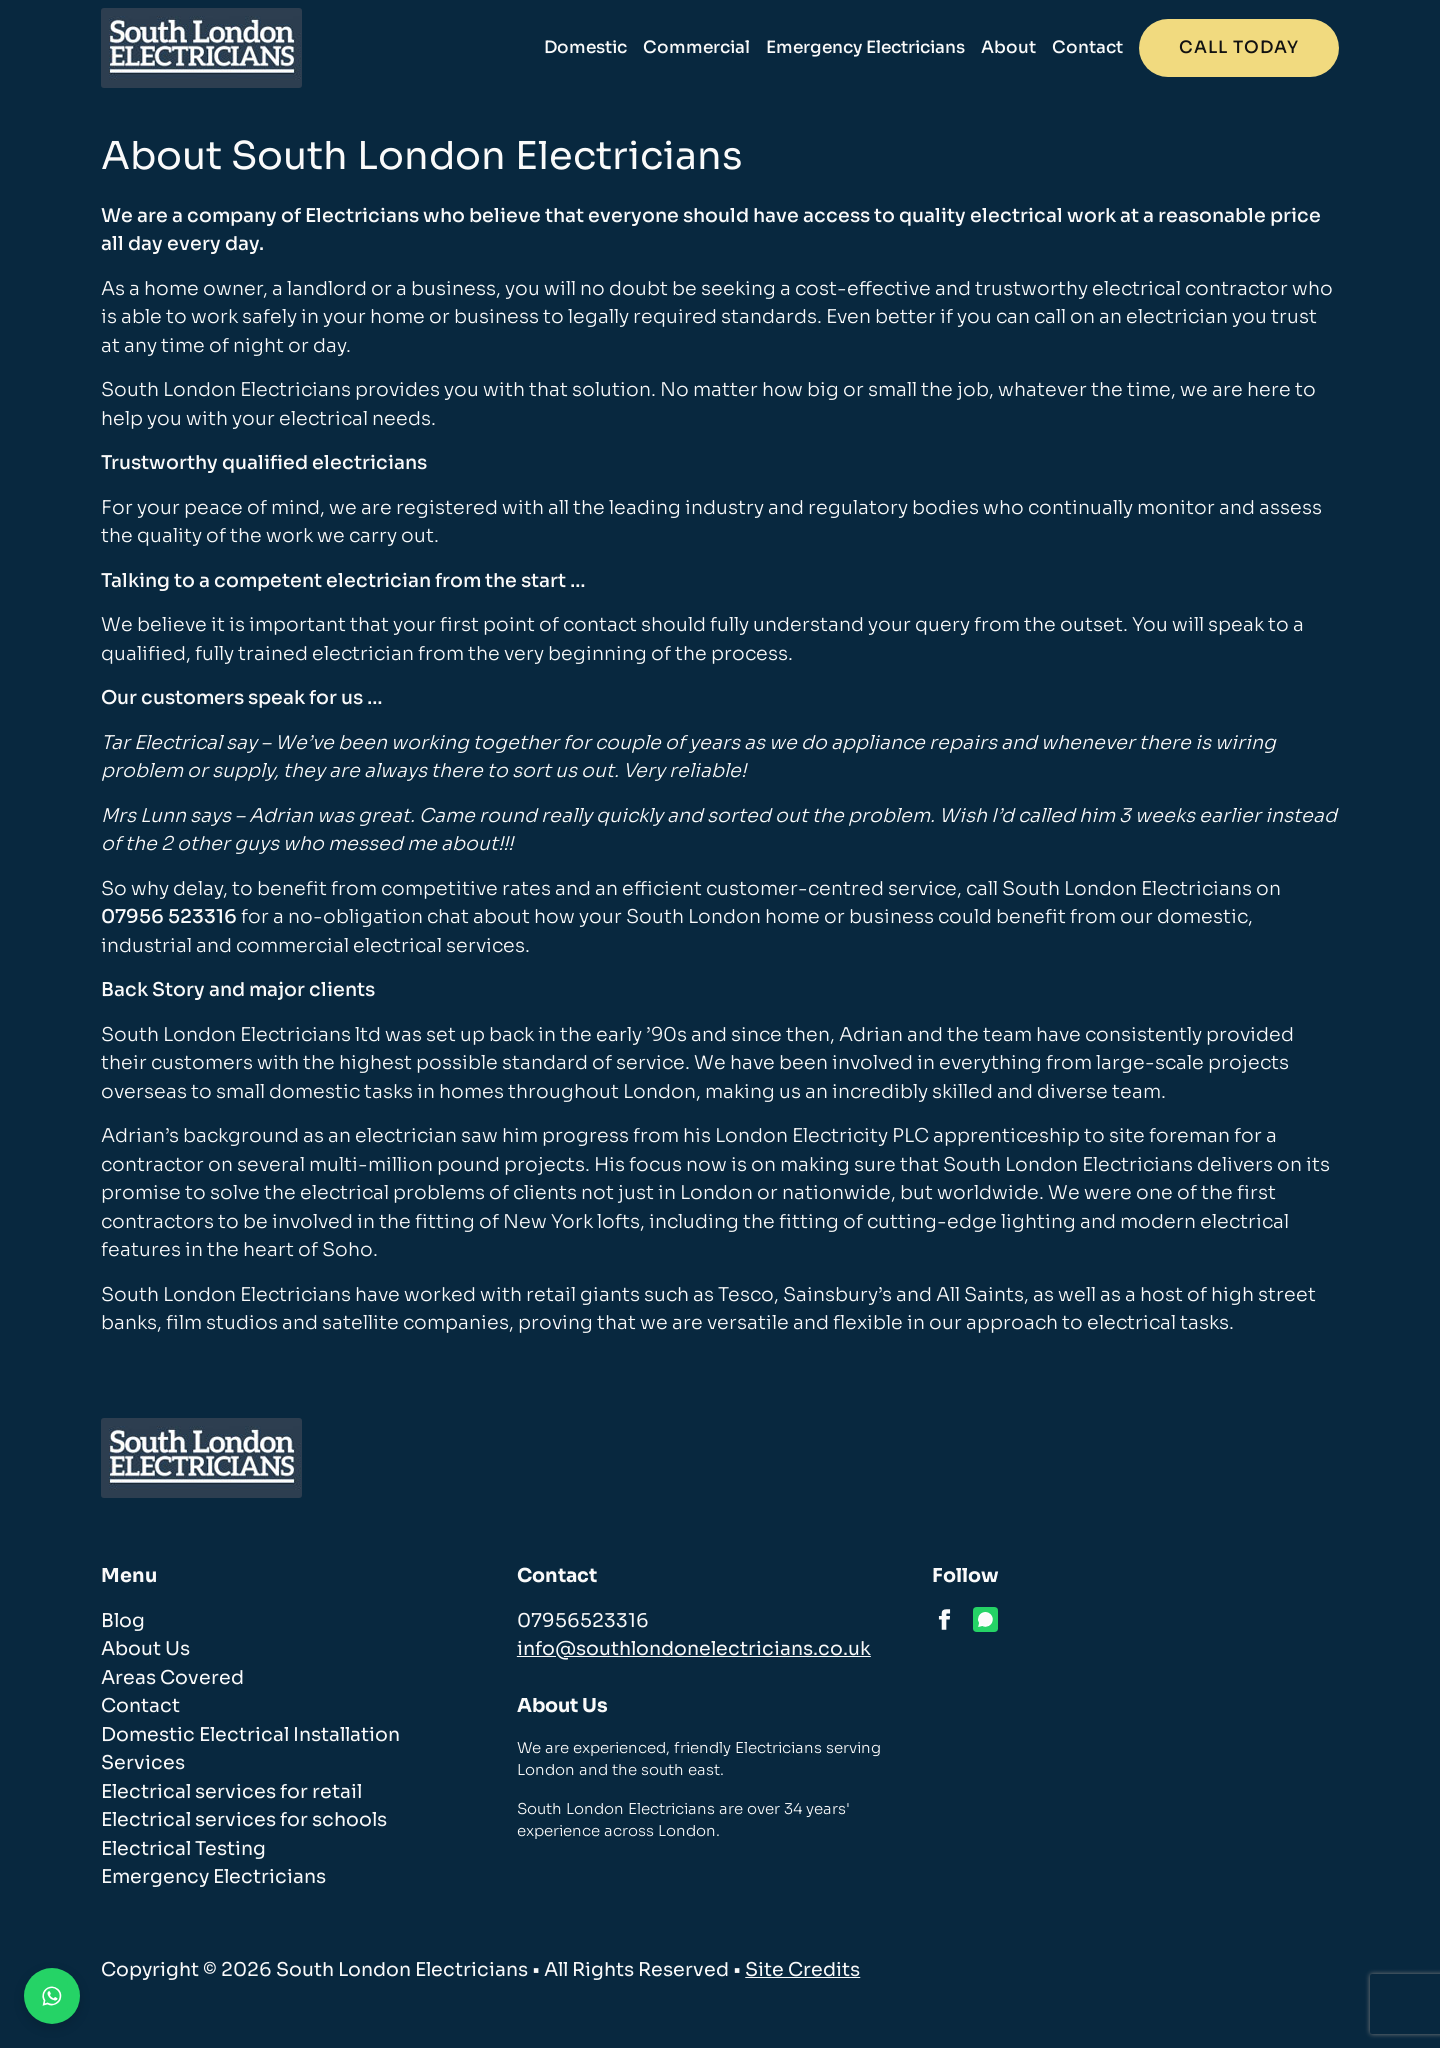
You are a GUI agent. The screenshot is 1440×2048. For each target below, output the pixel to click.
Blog (123, 1621)
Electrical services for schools (244, 1820)
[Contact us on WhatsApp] (52, 1996)
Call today (1239, 47)
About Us (145, 1649)
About (1008, 47)
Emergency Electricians (865, 47)
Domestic (585, 47)
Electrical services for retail (231, 1792)
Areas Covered (172, 1678)
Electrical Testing (183, 1849)
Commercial (696, 47)
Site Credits (802, 1970)
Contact (1087, 47)
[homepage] (201, 48)
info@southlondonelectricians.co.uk (694, 1649)
